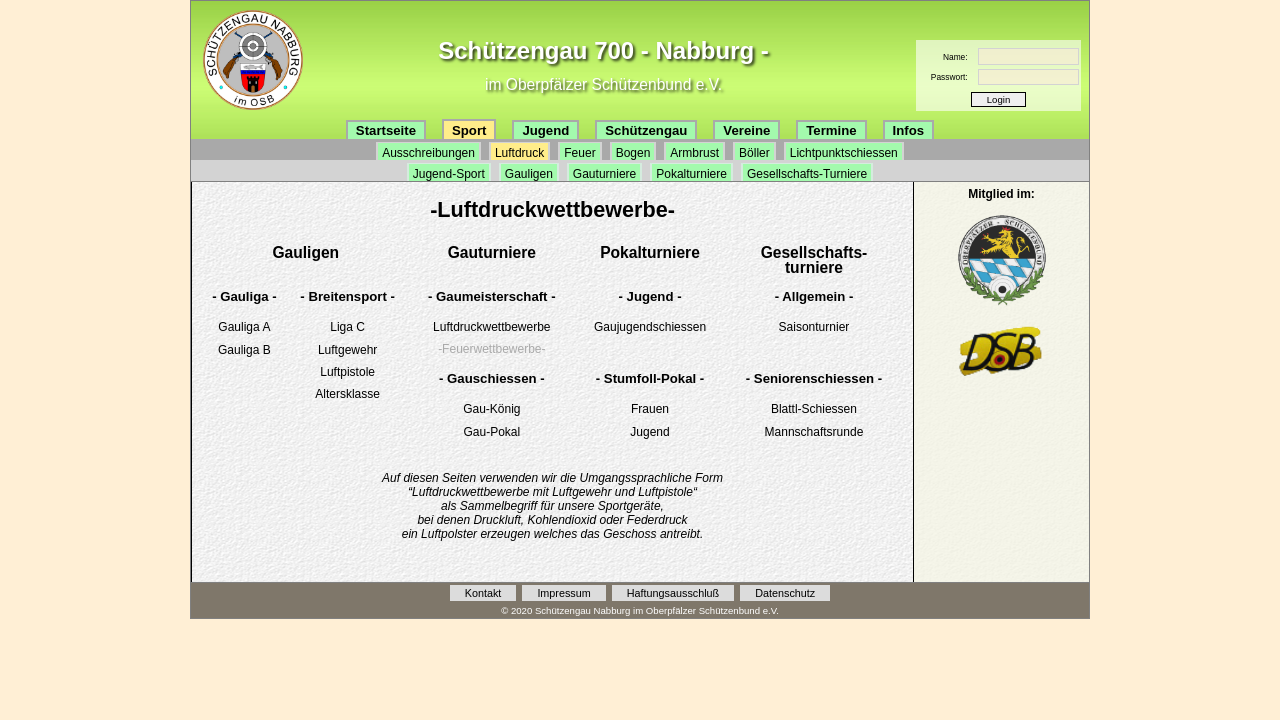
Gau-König (491, 409)
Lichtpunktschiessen (844, 153)
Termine (831, 130)
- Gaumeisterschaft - (492, 296)
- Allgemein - (814, 296)
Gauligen (529, 174)
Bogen (633, 153)
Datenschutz (785, 593)
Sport (469, 130)
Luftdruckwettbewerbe (491, 327)
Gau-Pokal (491, 432)
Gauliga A (244, 327)
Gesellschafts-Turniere (807, 174)
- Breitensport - (347, 296)
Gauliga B (244, 350)
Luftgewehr (347, 350)
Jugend (545, 130)
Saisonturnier (814, 327)
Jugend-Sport (449, 174)
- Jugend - (650, 296)
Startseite (386, 130)
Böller (754, 153)
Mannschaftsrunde (814, 432)
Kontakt (483, 593)
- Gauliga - (244, 296)
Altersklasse (347, 394)
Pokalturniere (691, 174)
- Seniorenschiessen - (814, 378)
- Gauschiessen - (492, 378)
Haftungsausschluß (673, 593)
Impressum (563, 593)
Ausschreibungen (428, 153)
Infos (909, 130)
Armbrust (694, 153)
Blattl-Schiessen (814, 409)
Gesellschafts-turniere (814, 260)
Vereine (746, 130)
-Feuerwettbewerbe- (491, 349)
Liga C (347, 327)
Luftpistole (347, 372)
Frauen (650, 409)
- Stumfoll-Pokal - (650, 378)
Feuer (579, 153)
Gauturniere (604, 174)
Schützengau (646, 130)
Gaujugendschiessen (650, 327)
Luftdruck (519, 153)
